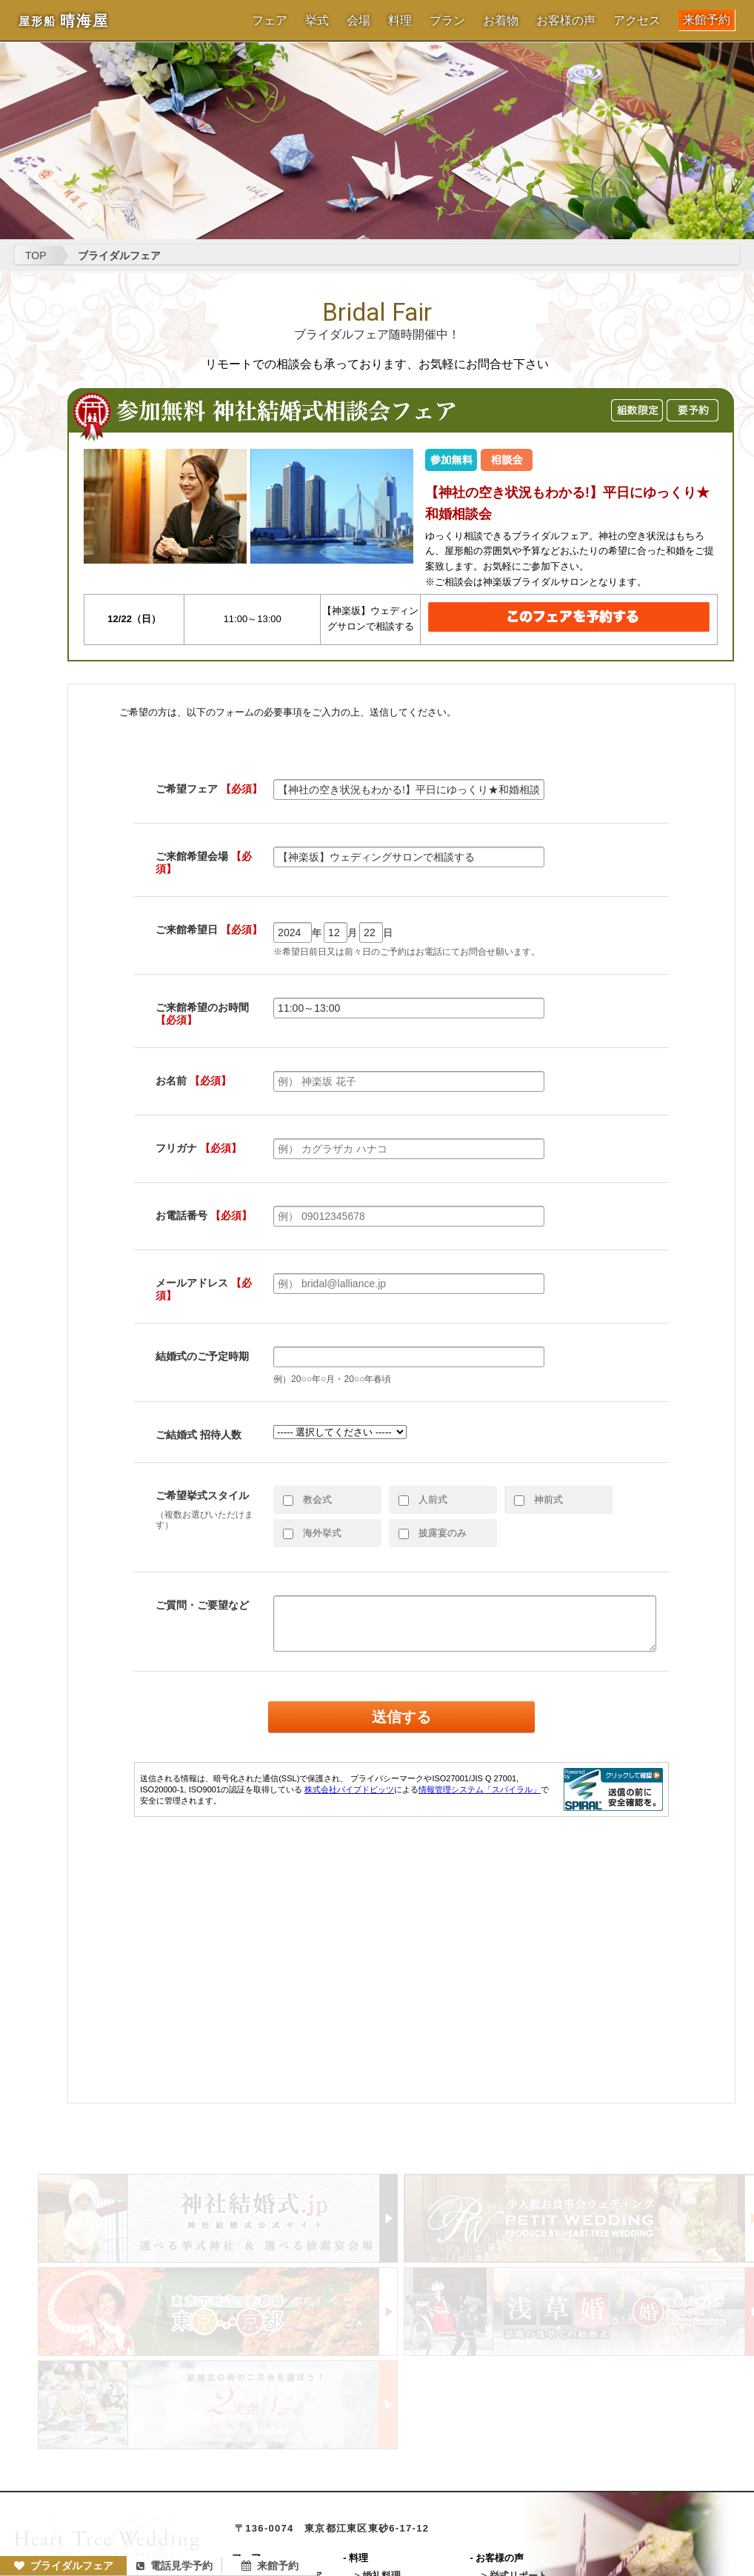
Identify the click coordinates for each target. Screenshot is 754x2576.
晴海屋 (64, 20)
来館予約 (706, 19)
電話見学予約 (174, 2566)
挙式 (317, 21)
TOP (36, 255)
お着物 (500, 21)
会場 (358, 21)
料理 (400, 21)
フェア (269, 21)
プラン (447, 21)
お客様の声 (565, 21)
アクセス (637, 21)
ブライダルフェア (63, 2566)
